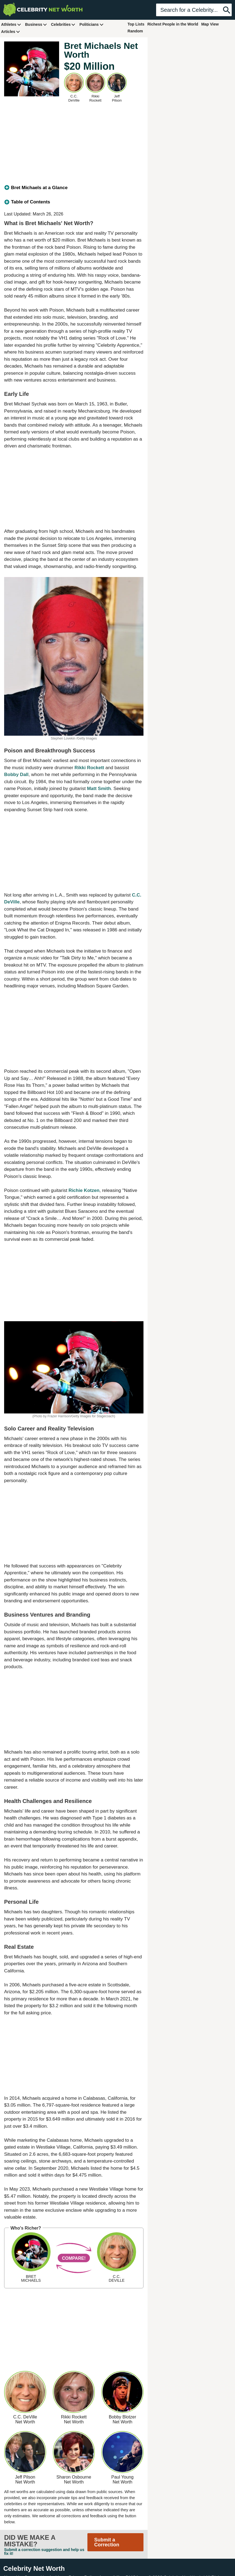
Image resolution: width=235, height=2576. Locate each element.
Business (36, 24)
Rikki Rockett (89, 767)
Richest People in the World (172, 24)
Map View (210, 24)
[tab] (74, 188)
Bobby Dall (16, 774)
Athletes (11, 24)
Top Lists (136, 24)
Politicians (91, 24)
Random (135, 31)
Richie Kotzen (83, 1190)
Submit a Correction (106, 2542)
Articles (10, 31)
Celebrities (63, 24)
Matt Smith (99, 788)
